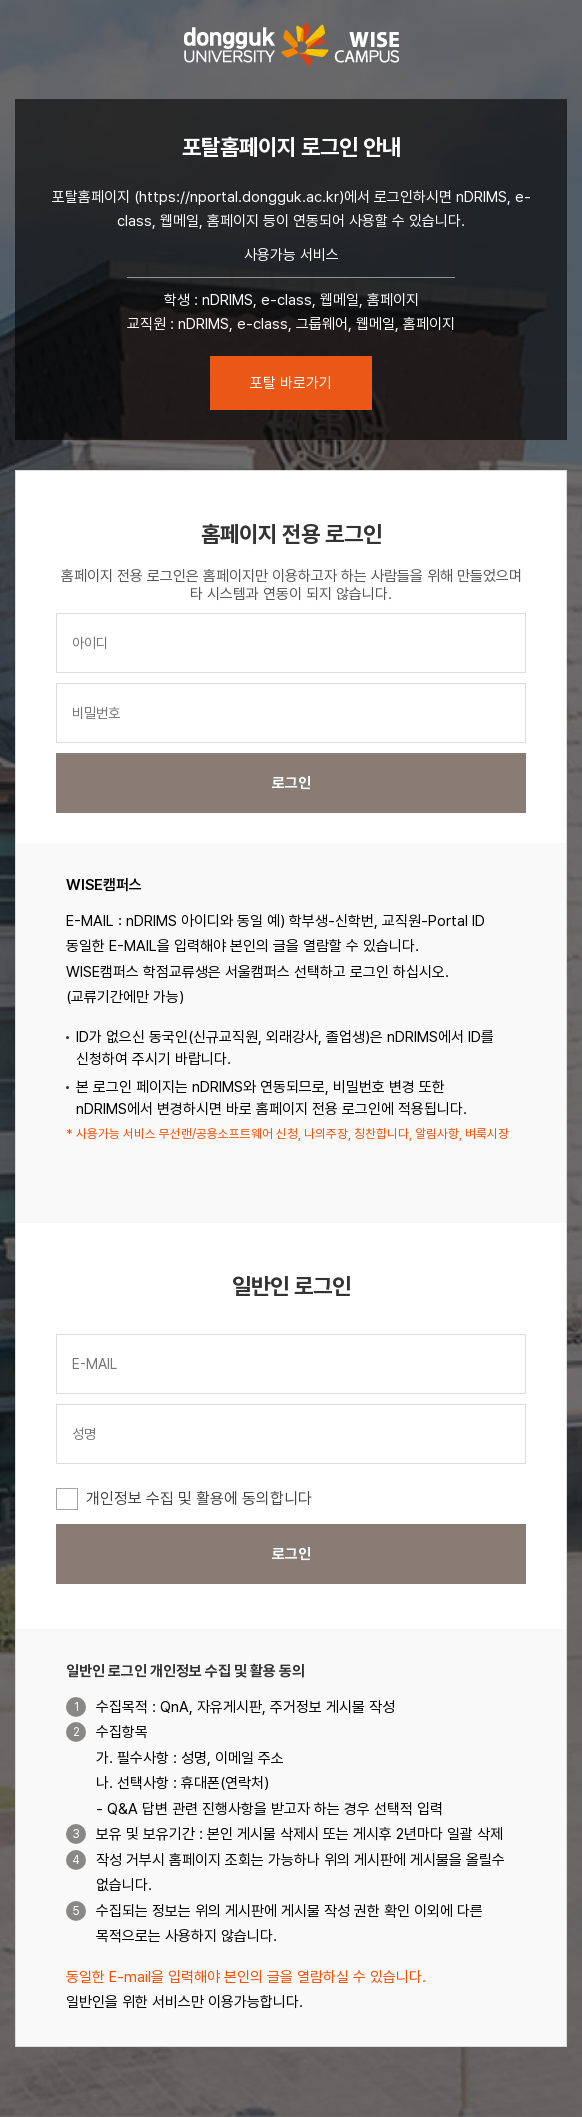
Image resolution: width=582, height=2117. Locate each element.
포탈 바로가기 (291, 383)
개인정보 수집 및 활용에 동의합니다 (199, 1498)
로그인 (291, 783)
